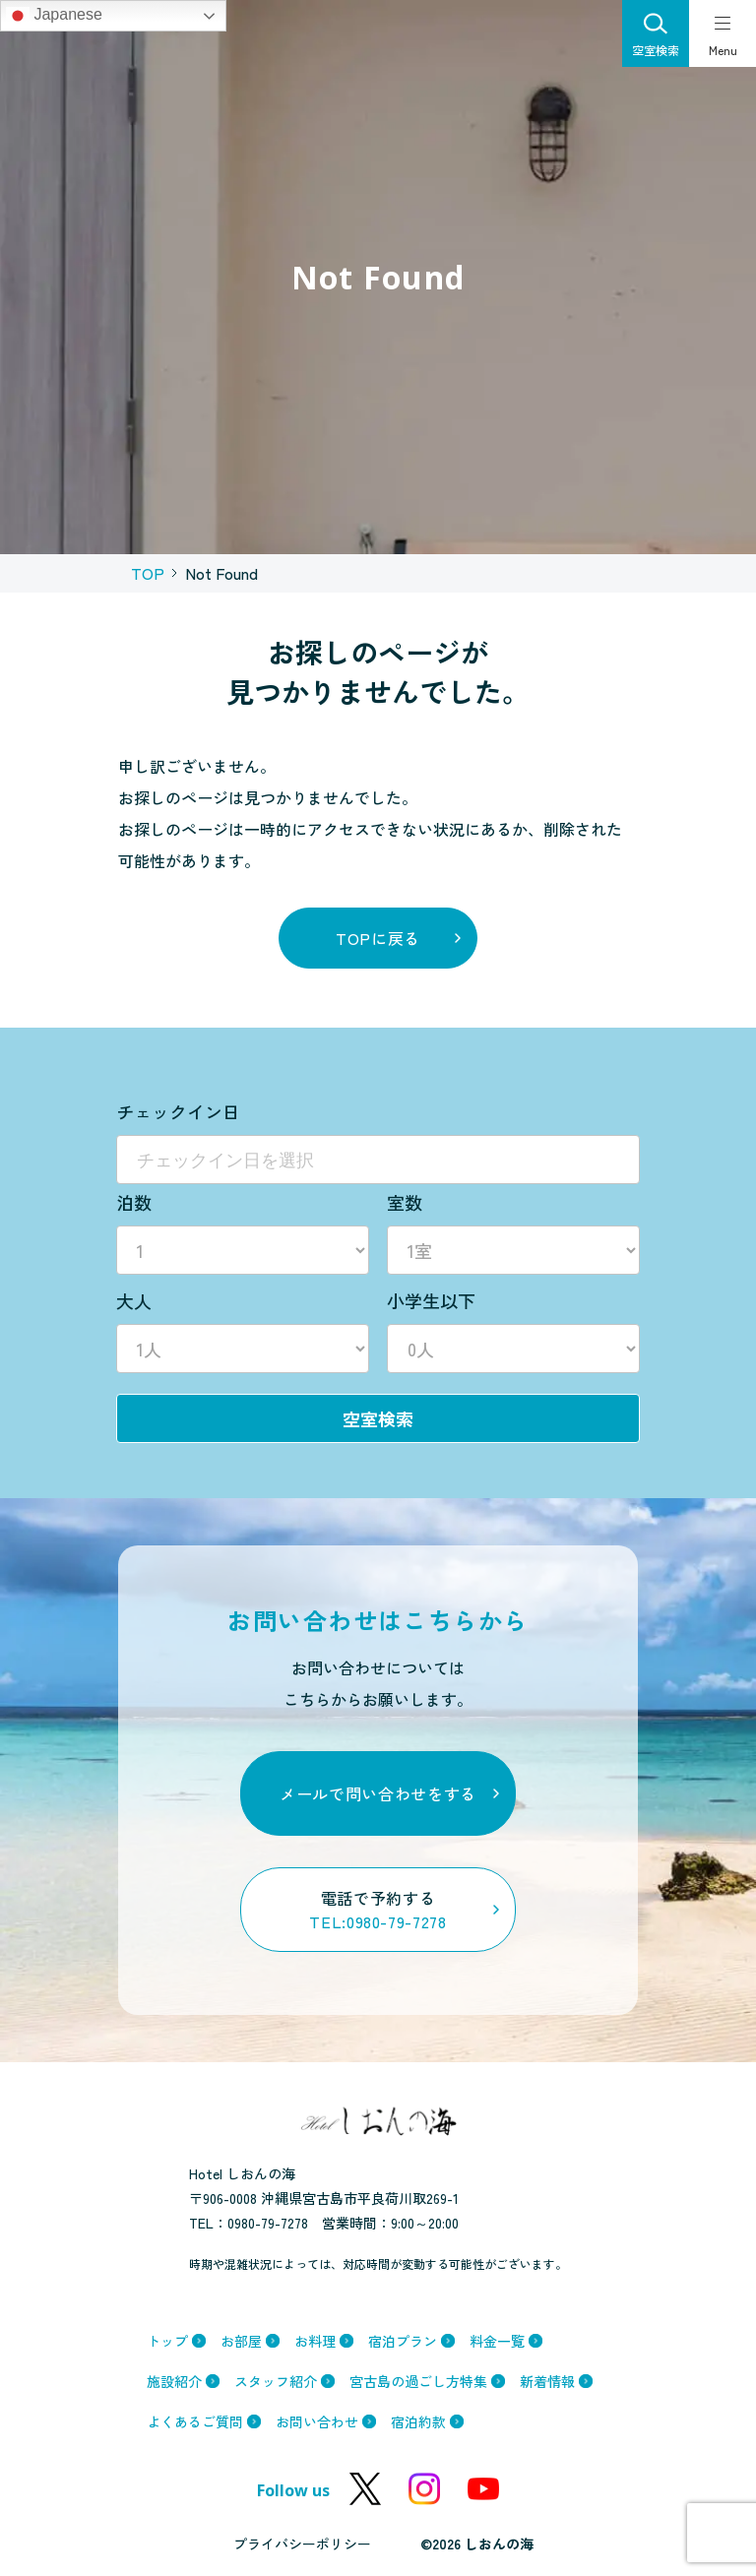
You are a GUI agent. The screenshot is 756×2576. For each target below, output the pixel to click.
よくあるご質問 (195, 2421)
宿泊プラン (402, 2341)
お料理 (315, 2341)
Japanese (54, 16)
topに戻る (378, 938)
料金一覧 (497, 2341)
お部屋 (241, 2341)
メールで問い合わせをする (378, 1793)
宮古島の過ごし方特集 (418, 2381)
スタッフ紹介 (275, 2381)
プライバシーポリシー (302, 2543)
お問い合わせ (317, 2421)
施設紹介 (174, 2381)
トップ (167, 2341)
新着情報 (547, 2381)
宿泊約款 (418, 2421)
